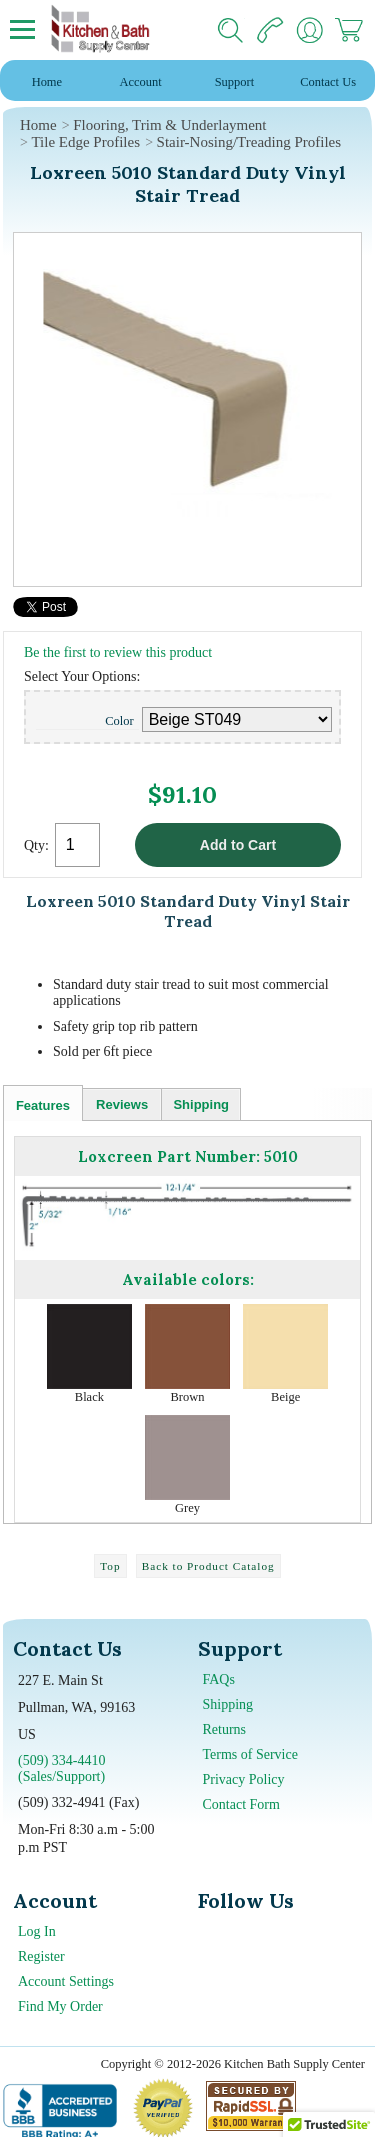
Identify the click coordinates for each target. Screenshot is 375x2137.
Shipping (201, 1104)
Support (235, 82)
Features (43, 1105)
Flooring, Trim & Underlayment (169, 125)
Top (110, 1566)
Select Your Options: (82, 676)
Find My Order (60, 2006)
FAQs (219, 1679)
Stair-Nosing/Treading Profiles (249, 142)
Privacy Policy (244, 1779)
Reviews (122, 1104)
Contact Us (328, 82)
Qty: (36, 845)
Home (47, 82)
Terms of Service (250, 1754)
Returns (225, 1729)
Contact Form (241, 1804)
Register (41, 1956)
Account (141, 82)
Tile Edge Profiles (85, 142)
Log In (37, 1931)
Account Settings (66, 1981)
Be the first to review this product (118, 652)
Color (119, 721)
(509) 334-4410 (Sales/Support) (62, 1768)
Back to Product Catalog (208, 1566)
